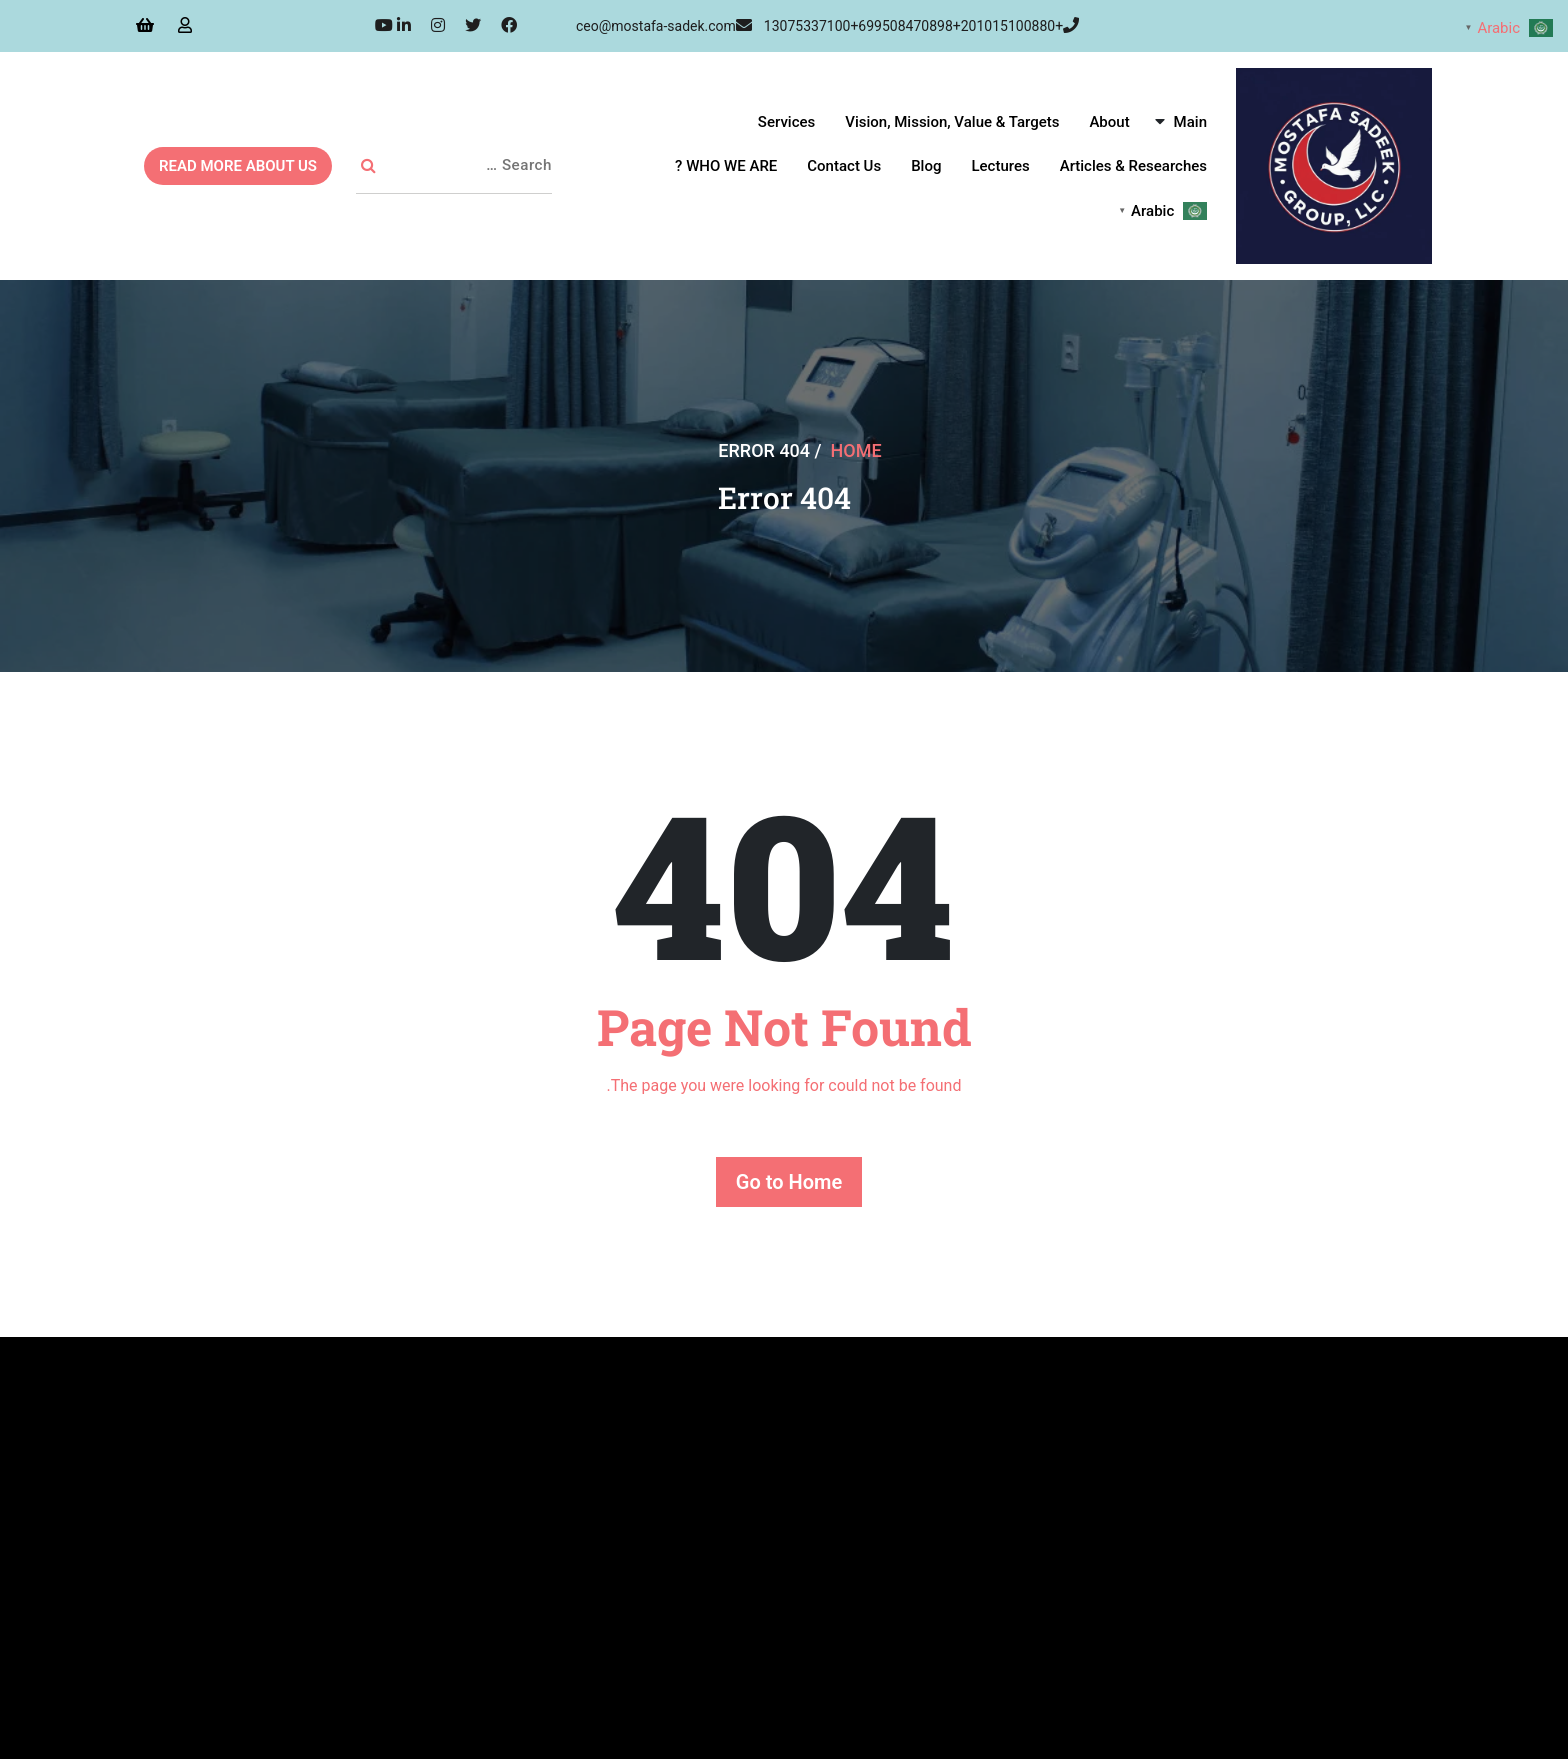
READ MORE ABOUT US (238, 166)
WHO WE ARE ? (726, 166)
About (1109, 122)
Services (786, 122)
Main (1190, 122)
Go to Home (789, 1182)
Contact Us (844, 166)
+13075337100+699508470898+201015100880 (921, 26)
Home (856, 450)
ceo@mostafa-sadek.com (664, 26)
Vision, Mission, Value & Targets (952, 122)
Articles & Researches (1133, 166)
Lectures (1000, 166)
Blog (926, 166)
